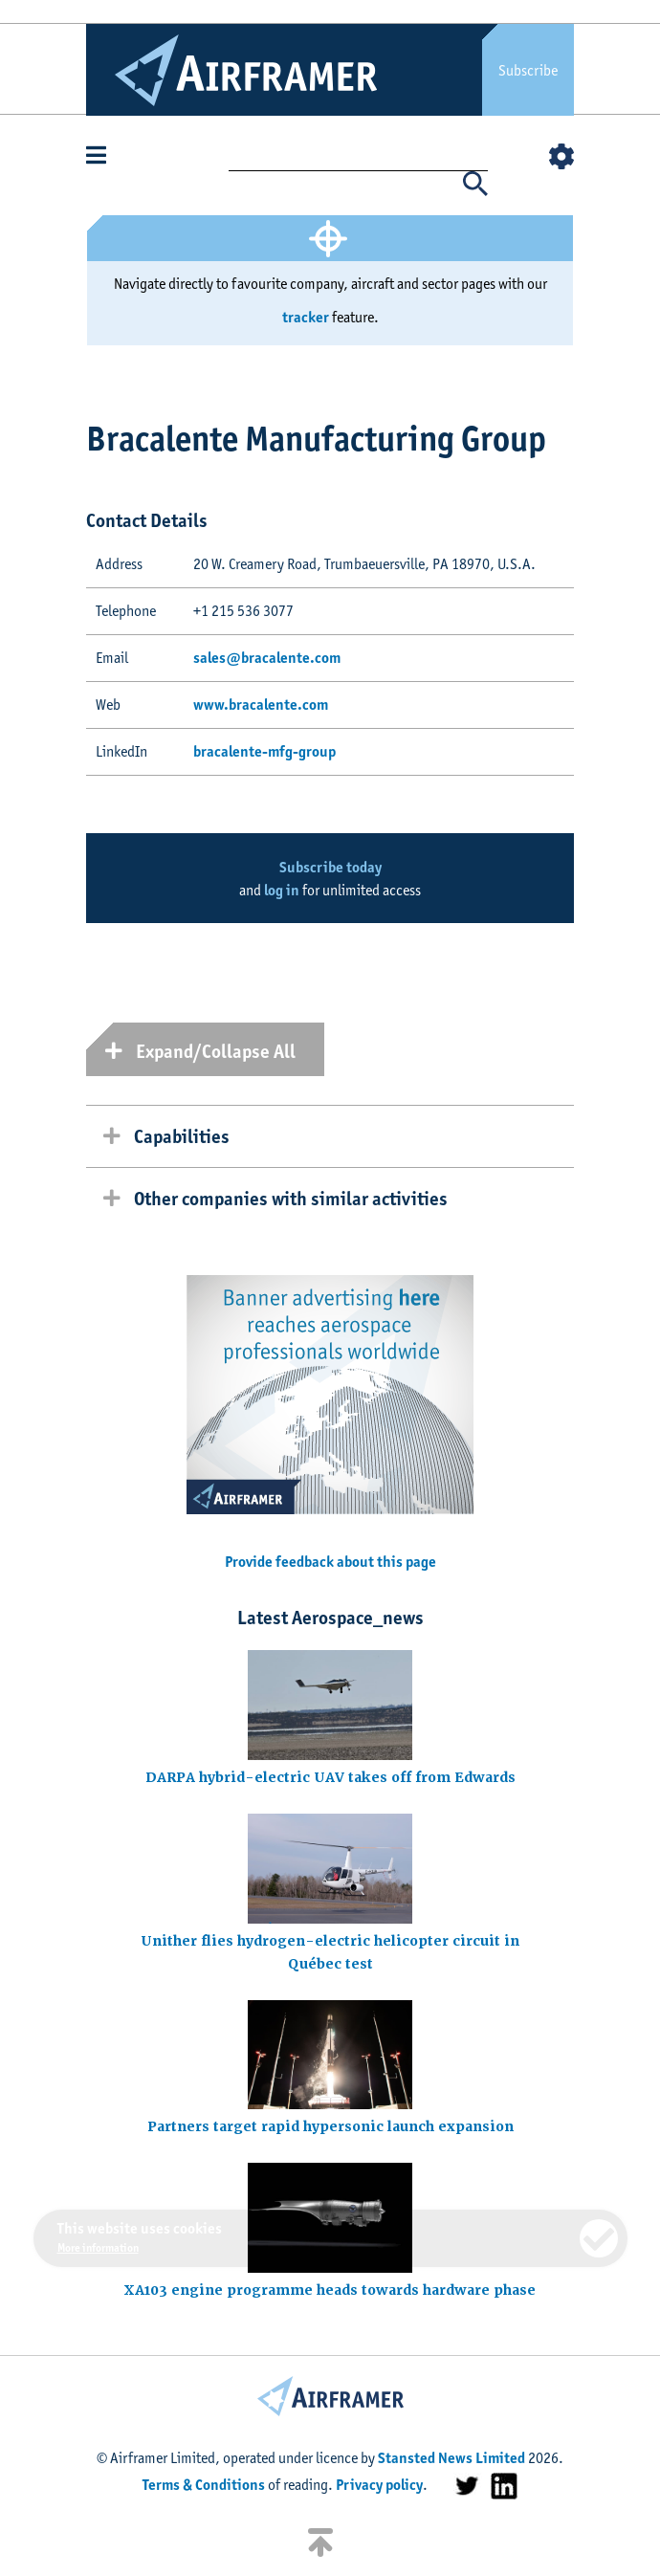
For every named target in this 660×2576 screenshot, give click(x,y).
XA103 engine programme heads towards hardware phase (330, 2290)
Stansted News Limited (451, 2458)
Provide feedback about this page (330, 1561)
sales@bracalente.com (267, 658)
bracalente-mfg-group (264, 751)
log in (281, 890)
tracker (305, 317)
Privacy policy (379, 2485)
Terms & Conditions (204, 2485)
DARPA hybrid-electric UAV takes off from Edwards (330, 1777)
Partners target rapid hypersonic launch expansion (330, 2126)
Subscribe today (330, 867)
